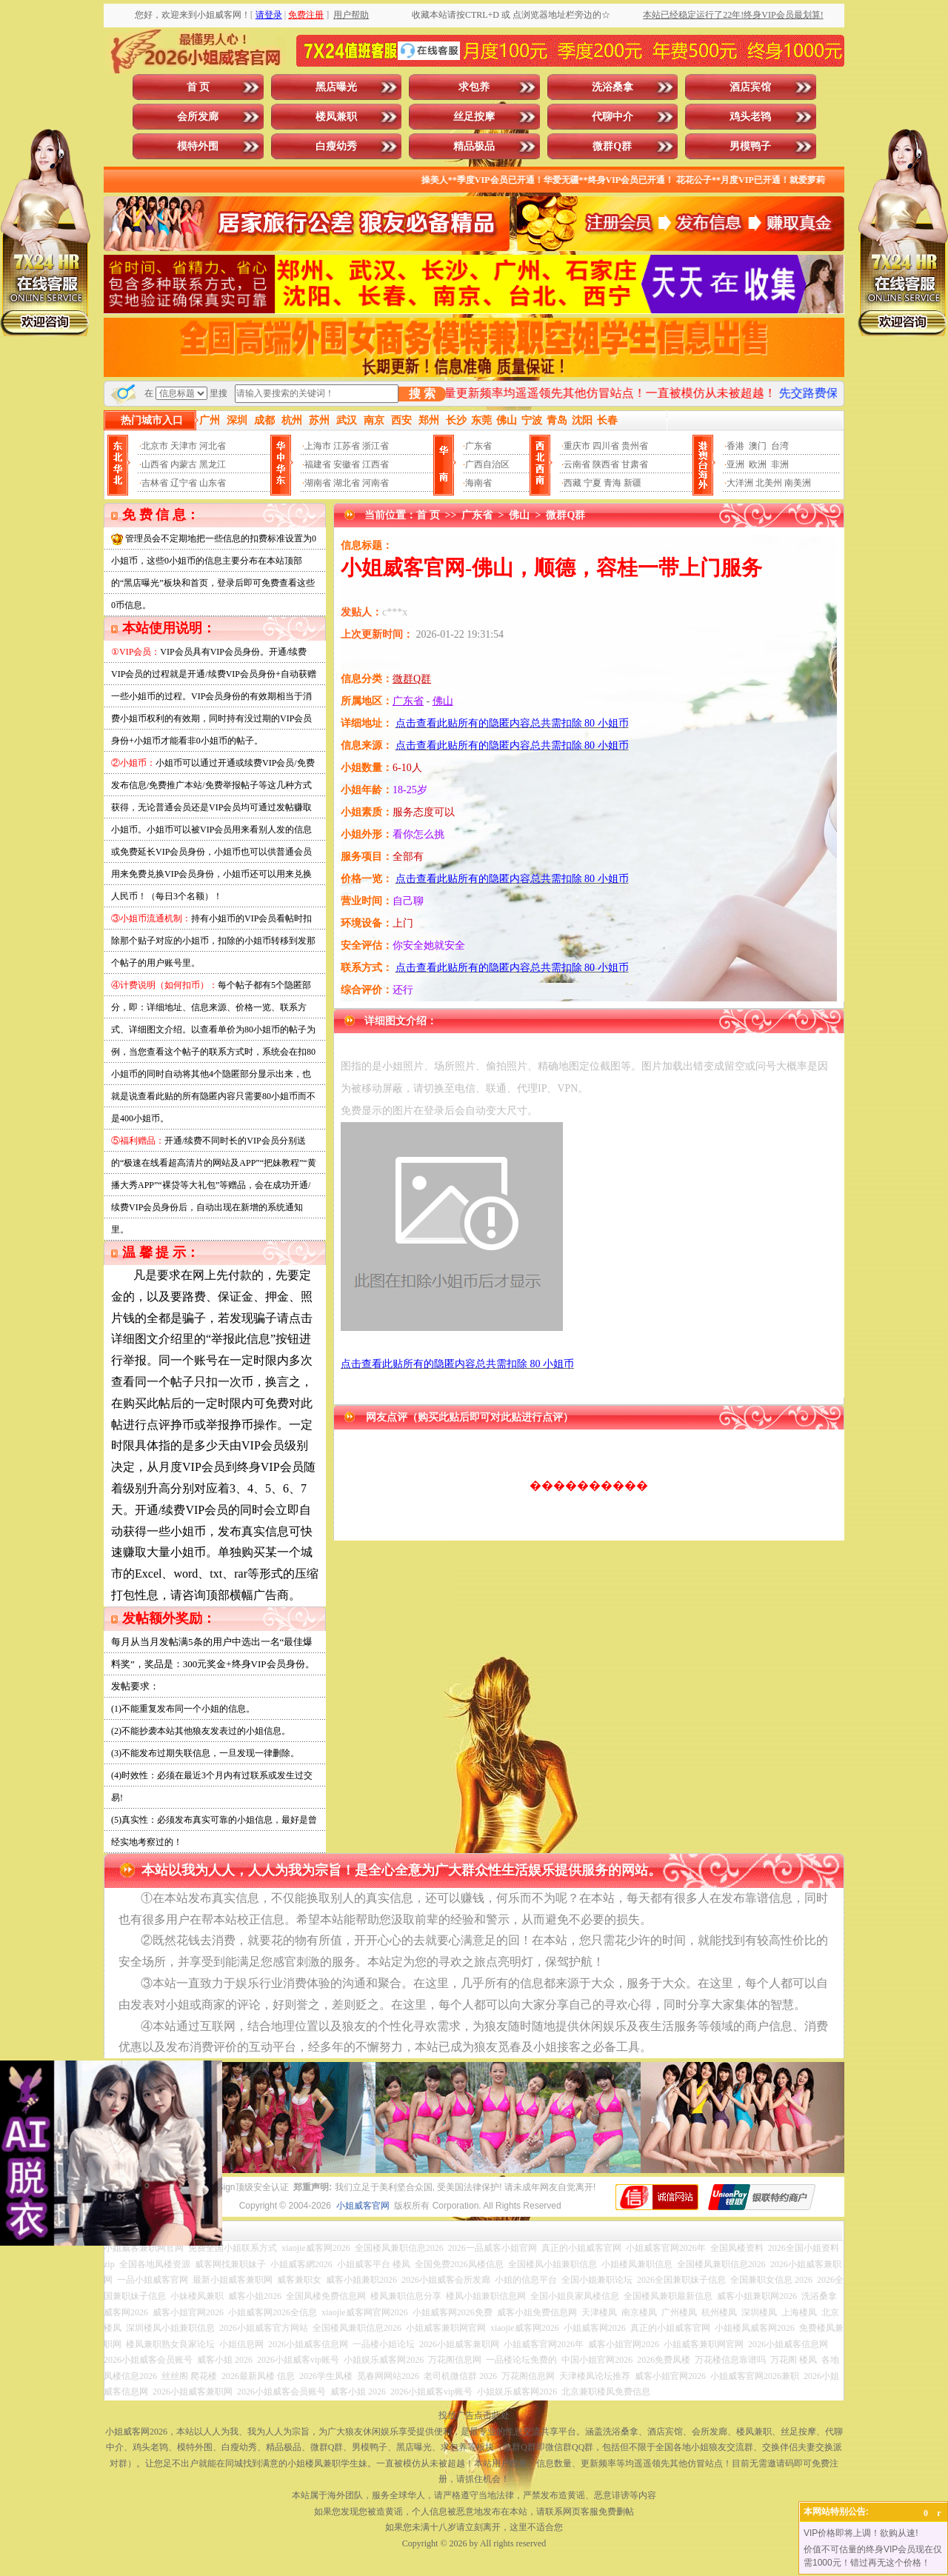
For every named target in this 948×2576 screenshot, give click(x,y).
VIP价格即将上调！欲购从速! (861, 2533)
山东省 (212, 483)
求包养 (474, 87)
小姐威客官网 (363, 2205)
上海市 (317, 446)
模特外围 (197, 146)
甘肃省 (634, 464)
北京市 (154, 446)
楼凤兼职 (336, 116)
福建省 (317, 464)
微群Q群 (612, 146)
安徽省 (346, 464)
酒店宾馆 (750, 87)
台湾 (780, 446)
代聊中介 (612, 116)
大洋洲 (740, 483)
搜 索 (422, 393)
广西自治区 (487, 464)
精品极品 (474, 146)
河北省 (212, 446)
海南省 (478, 483)
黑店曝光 (336, 87)
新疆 (632, 483)
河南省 (375, 483)
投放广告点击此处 (474, 2415)
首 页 (198, 87)
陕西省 (605, 464)
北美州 (768, 483)
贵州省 (634, 446)
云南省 (577, 464)
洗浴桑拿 (612, 87)
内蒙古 (183, 464)
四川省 (605, 446)
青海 (612, 483)
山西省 (154, 464)
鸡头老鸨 (750, 116)
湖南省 (317, 483)
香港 (735, 446)
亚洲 (735, 464)
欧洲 (758, 464)
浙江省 (375, 446)
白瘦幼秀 (336, 146)
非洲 (780, 464)
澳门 (758, 446)
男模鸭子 (750, 146)
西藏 (572, 483)
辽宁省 (183, 483)
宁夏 (592, 483)
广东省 (478, 446)
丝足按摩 (474, 116)
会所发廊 (197, 116)
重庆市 (577, 446)
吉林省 (154, 483)
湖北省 (346, 483)
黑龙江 (212, 464)
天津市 (183, 446)
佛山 (519, 515)
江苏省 (346, 446)
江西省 (375, 464)
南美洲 (797, 483)
